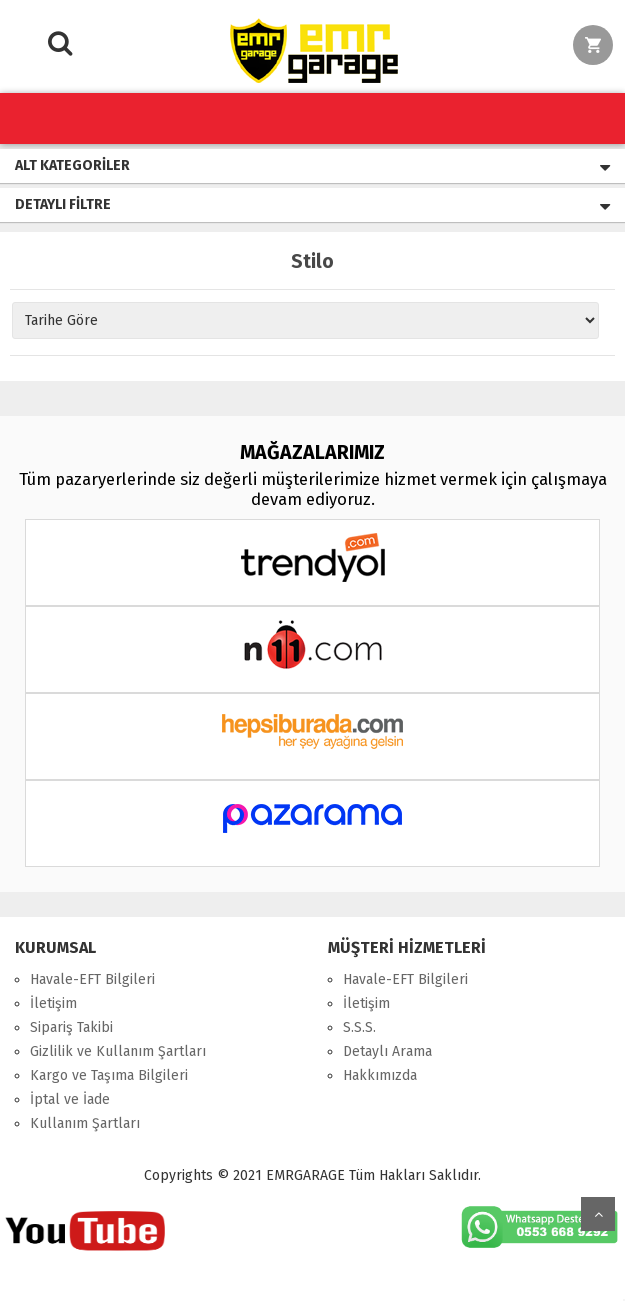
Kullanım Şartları (85, 1123)
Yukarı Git (598, 1214)
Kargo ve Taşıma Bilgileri (109, 1075)
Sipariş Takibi (71, 1027)
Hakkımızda (380, 1075)
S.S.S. (359, 1027)
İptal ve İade (70, 1099)
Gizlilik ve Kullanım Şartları (118, 1051)
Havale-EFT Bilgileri (92, 979)
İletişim (53, 1003)
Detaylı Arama (387, 1051)
